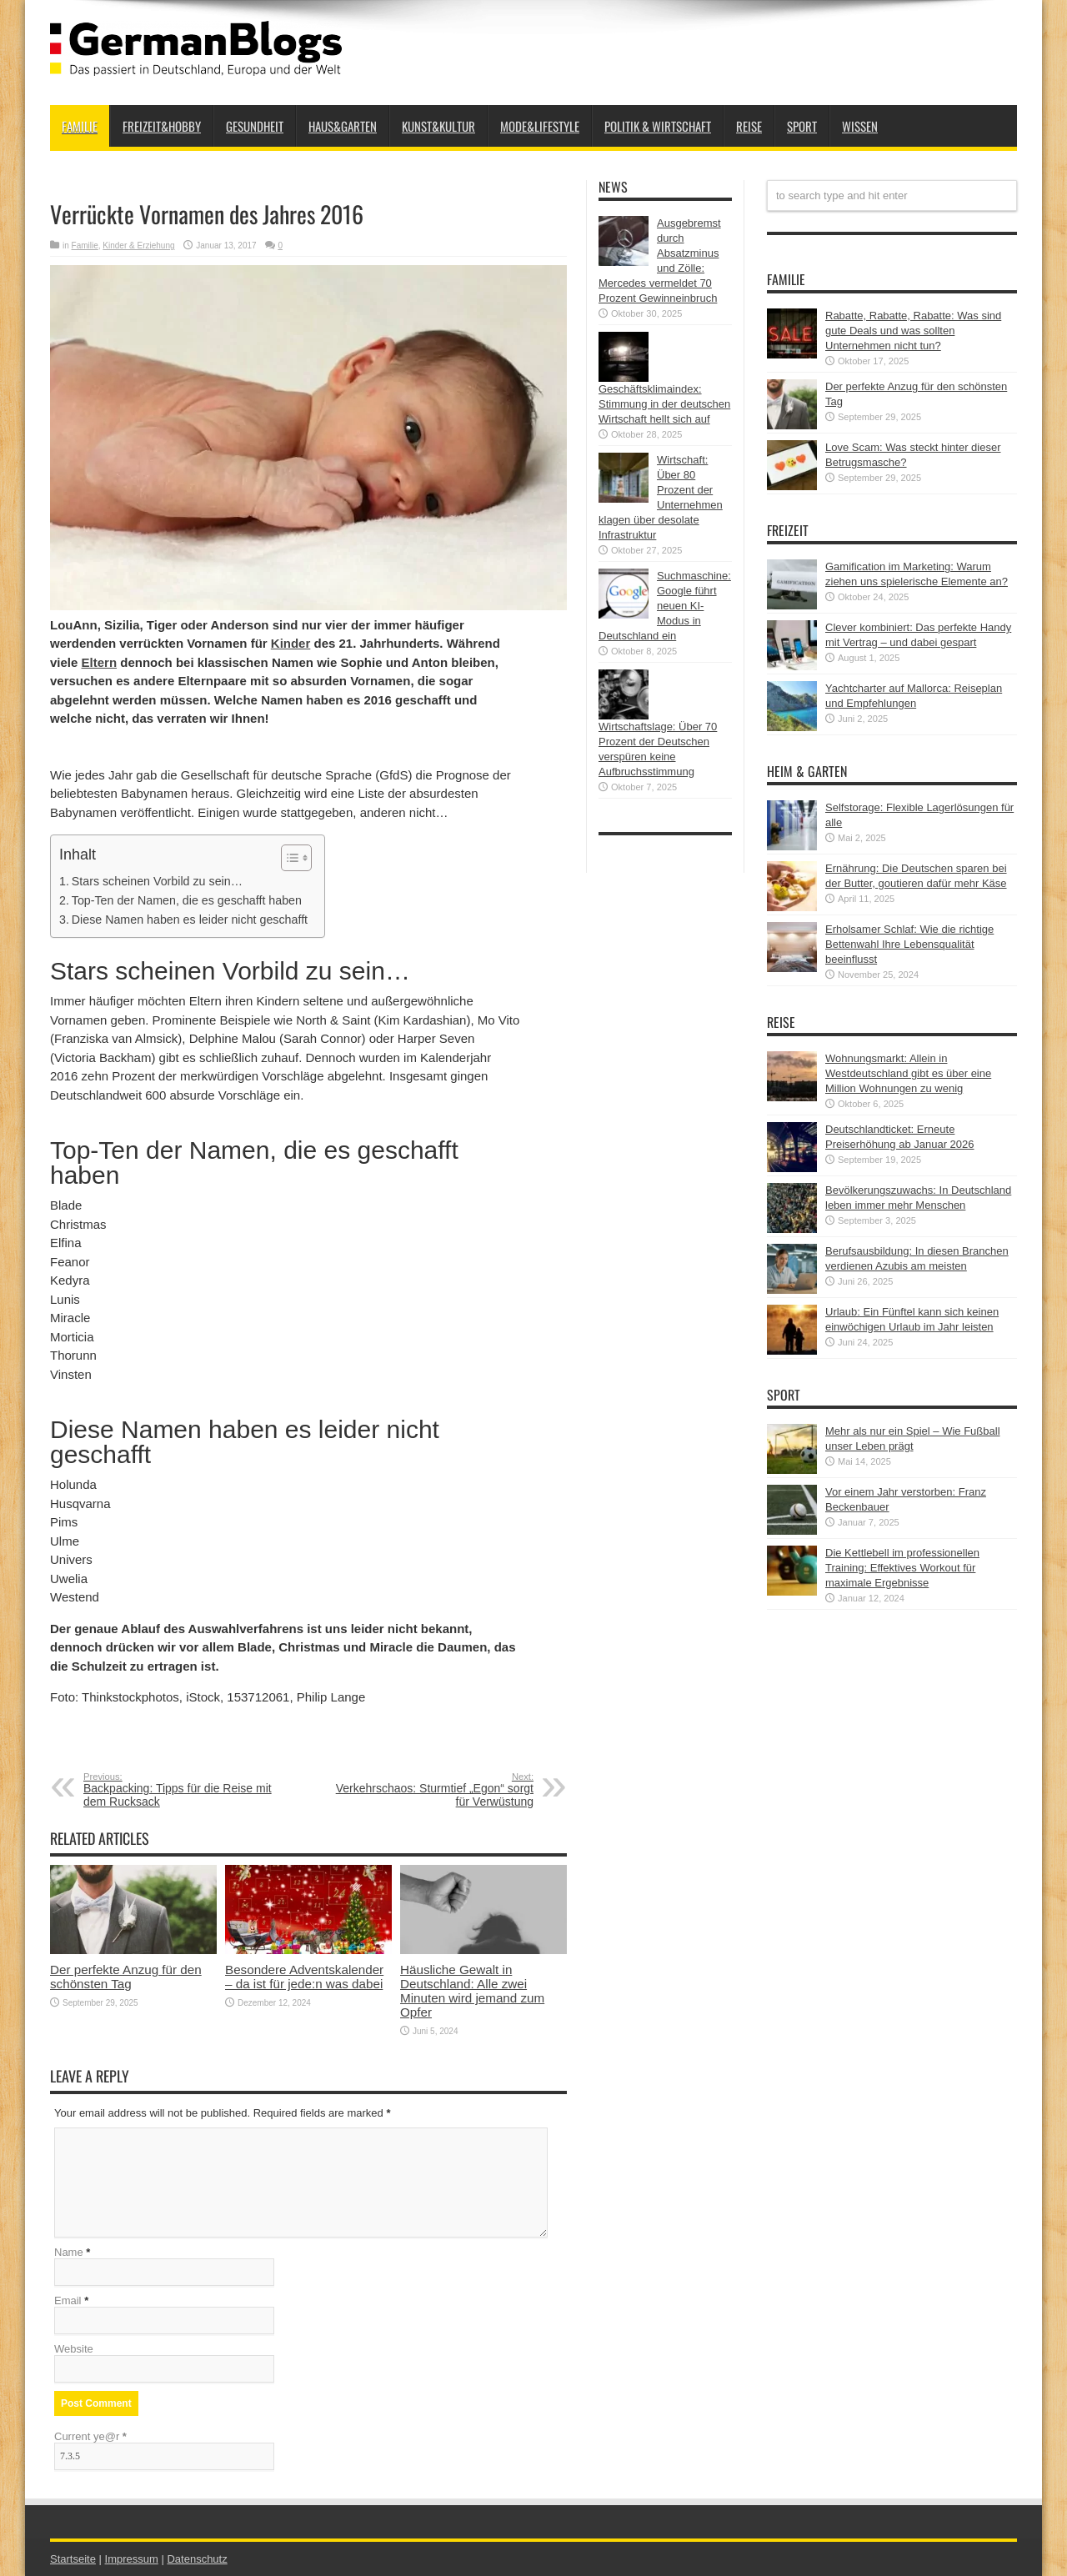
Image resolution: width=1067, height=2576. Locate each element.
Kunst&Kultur (438, 126)
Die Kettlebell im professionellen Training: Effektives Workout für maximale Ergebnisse (902, 1567)
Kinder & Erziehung (138, 245)
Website (73, 2349)
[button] (288, 858)
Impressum (131, 2559)
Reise (749, 126)
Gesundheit (254, 126)
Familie (80, 126)
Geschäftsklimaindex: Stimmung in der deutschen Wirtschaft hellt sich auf (664, 404)
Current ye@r (90, 2436)
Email (68, 2300)
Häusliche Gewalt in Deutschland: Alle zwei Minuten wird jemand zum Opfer (472, 1990)
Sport (802, 126)
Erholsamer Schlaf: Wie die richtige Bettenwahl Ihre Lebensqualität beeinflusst (909, 944)
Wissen (860, 126)
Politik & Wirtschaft (657, 126)
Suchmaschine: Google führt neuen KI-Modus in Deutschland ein (665, 605)
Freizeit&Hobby (162, 126)
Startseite (73, 2559)
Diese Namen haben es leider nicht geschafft (190, 919)
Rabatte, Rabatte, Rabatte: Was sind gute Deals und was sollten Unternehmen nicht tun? (913, 330)
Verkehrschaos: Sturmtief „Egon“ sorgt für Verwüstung (431, 1790)
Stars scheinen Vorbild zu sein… (157, 881)
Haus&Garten (342, 126)
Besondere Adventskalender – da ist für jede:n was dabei (304, 1976)
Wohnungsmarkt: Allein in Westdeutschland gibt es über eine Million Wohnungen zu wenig (908, 1073)
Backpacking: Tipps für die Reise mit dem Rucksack (185, 1790)
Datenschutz (197, 2559)
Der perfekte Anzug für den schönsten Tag (126, 1976)
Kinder (291, 643)
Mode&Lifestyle (539, 126)
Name (68, 2252)
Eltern (100, 662)
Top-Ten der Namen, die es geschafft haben (187, 900)
